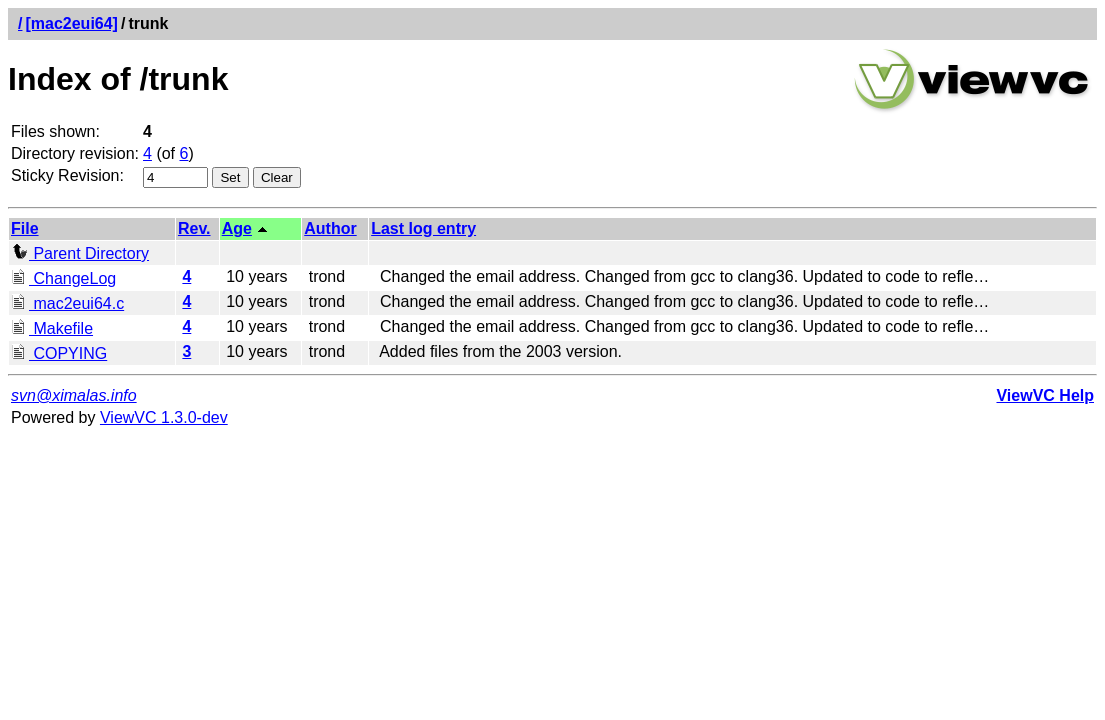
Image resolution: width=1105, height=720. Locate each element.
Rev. (194, 228)
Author (330, 228)
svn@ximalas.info (74, 395)
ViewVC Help (1045, 395)
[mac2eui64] (71, 23)
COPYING (59, 353)
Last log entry (423, 228)
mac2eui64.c (67, 303)
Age (237, 228)
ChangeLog (63, 278)
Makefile (52, 328)
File (25, 228)
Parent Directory (80, 253)
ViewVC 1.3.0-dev (164, 417)
